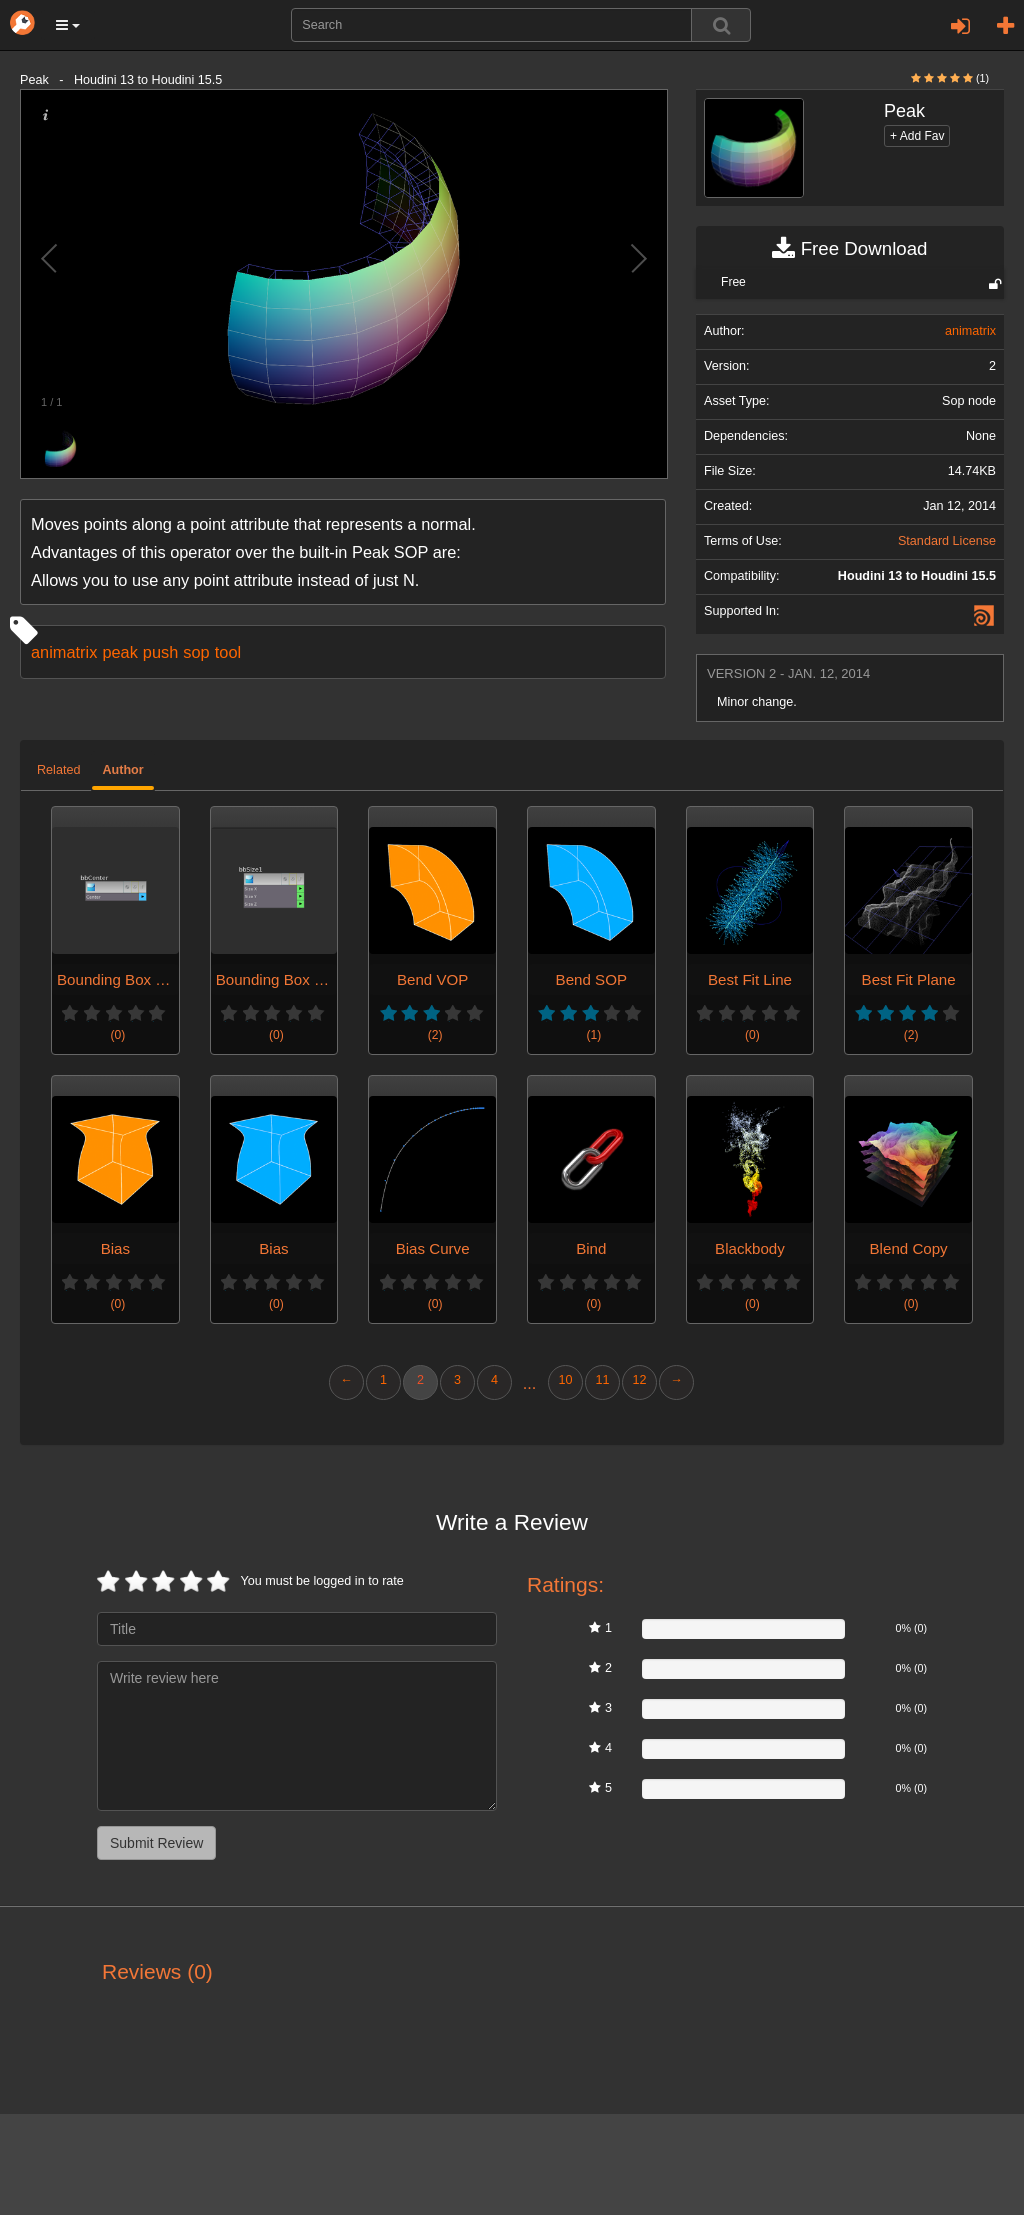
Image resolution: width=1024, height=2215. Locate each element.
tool (228, 652)
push (160, 652)
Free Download (849, 249)
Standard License (947, 541)
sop (196, 652)
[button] (68, 25)
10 (565, 1380)
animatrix (64, 652)
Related (58, 770)
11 (602, 1380)
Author (122, 770)
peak (119, 652)
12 (639, 1380)
